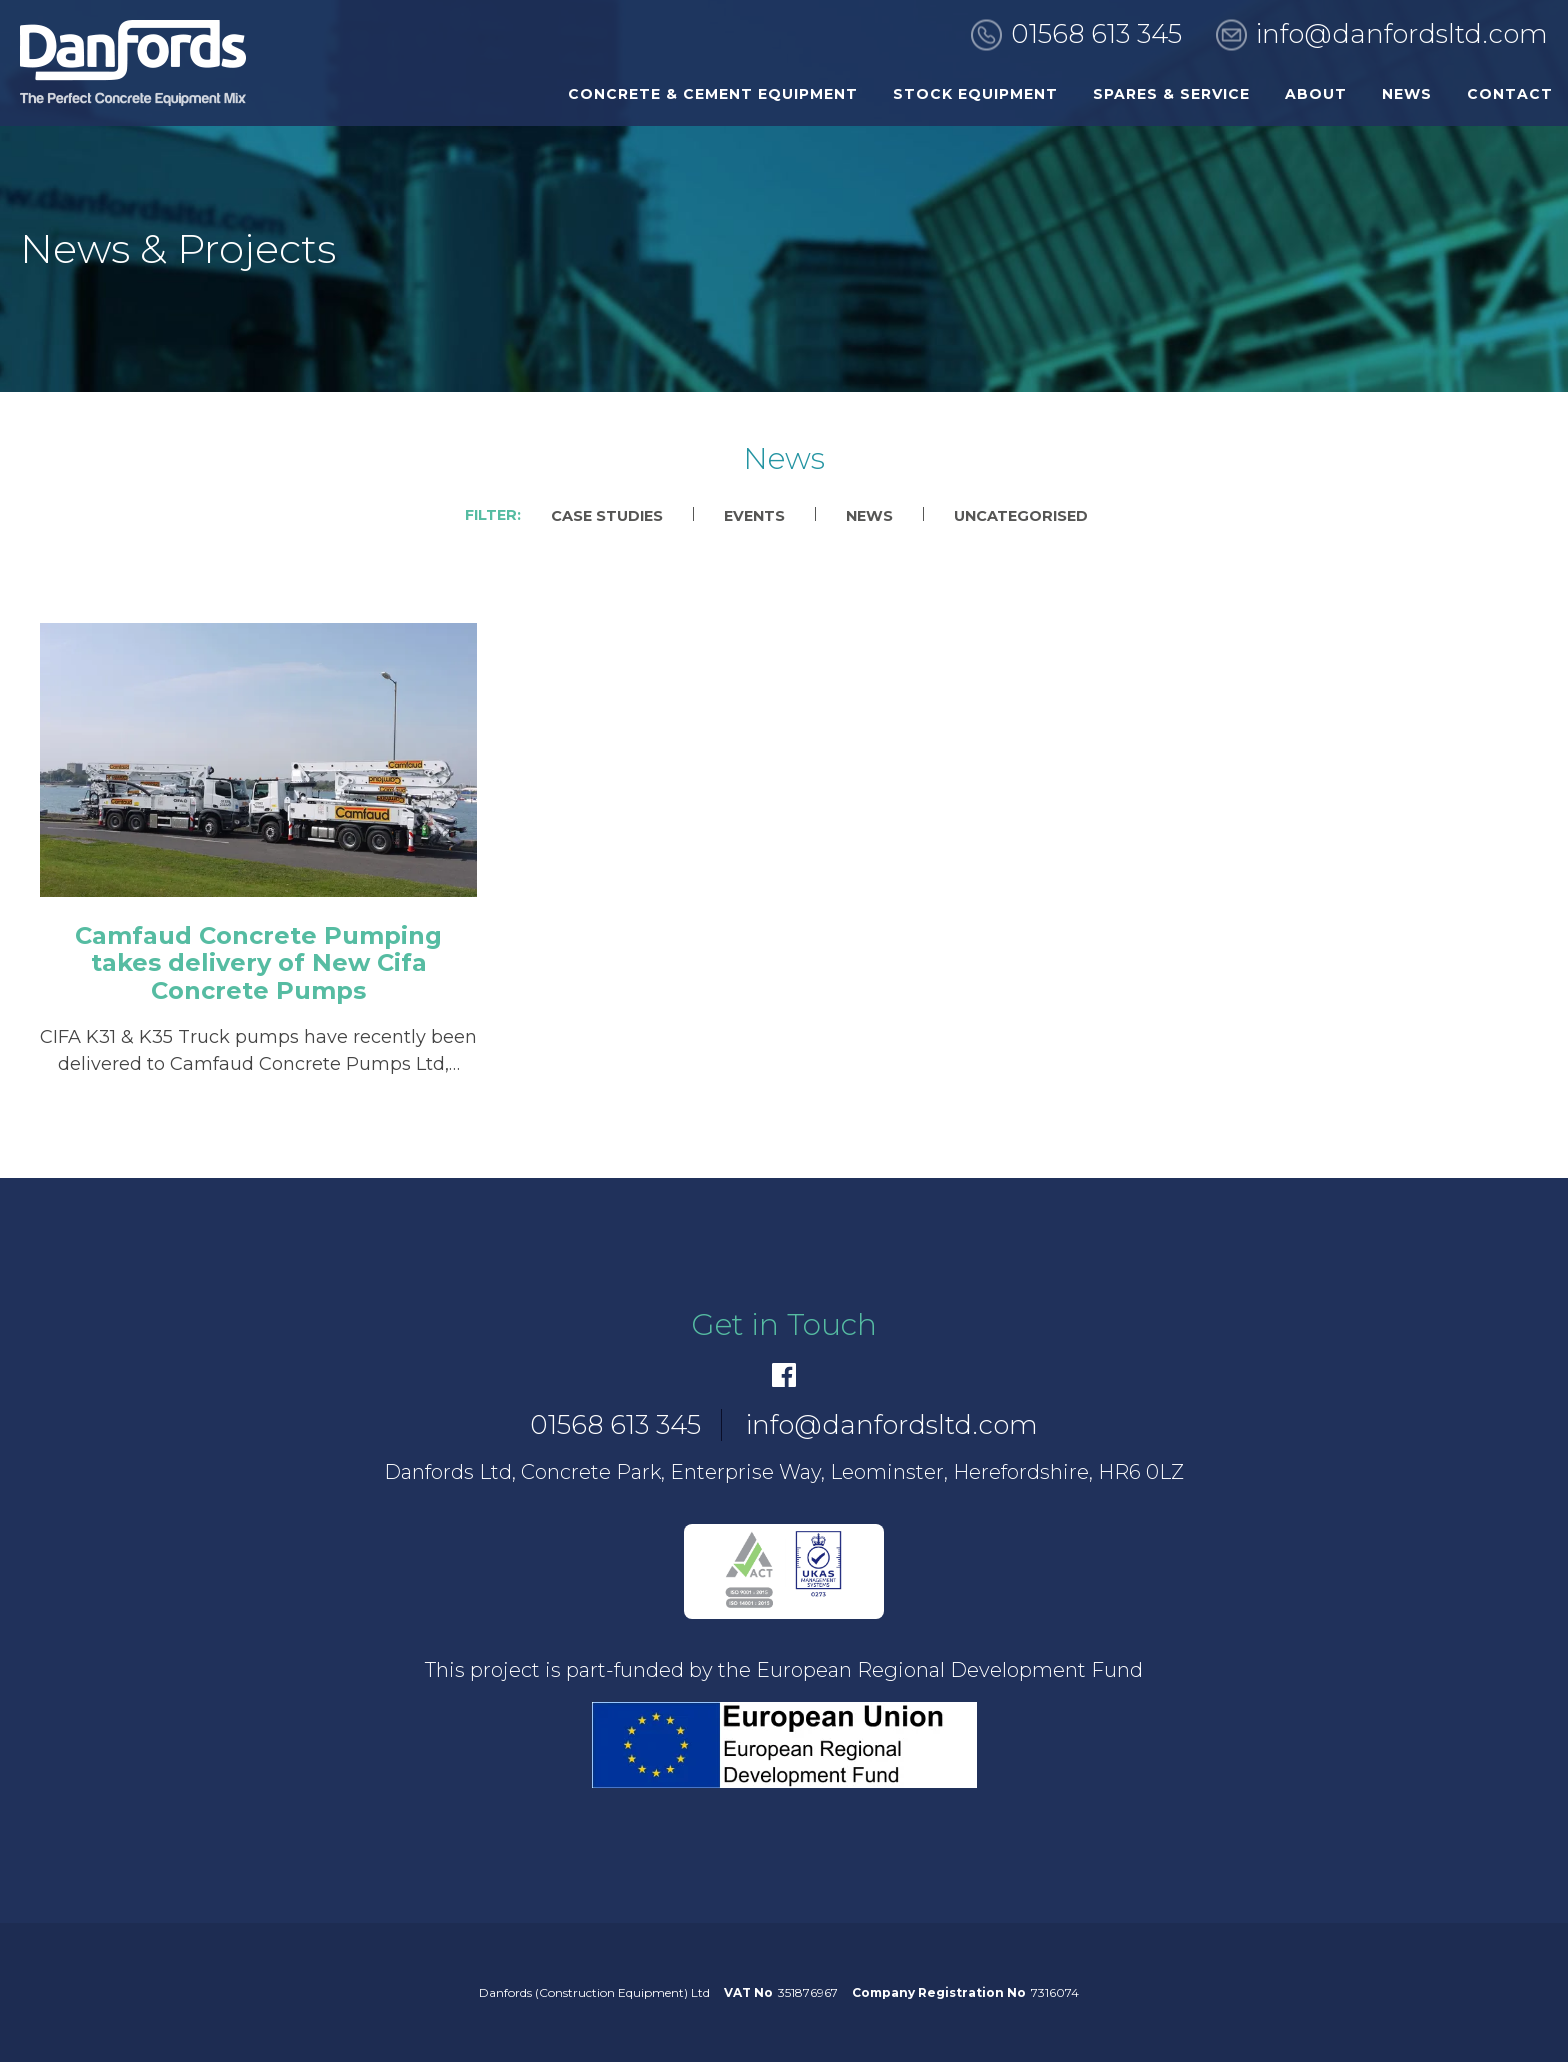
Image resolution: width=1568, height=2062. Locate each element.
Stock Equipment (975, 94)
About (1316, 94)
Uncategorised (1021, 516)
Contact (1510, 94)
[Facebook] (784, 1375)
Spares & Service (1171, 94)
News (1407, 94)
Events (754, 516)
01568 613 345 (1096, 34)
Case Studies (607, 516)
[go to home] (133, 63)
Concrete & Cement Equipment (713, 94)
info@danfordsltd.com (1402, 34)
